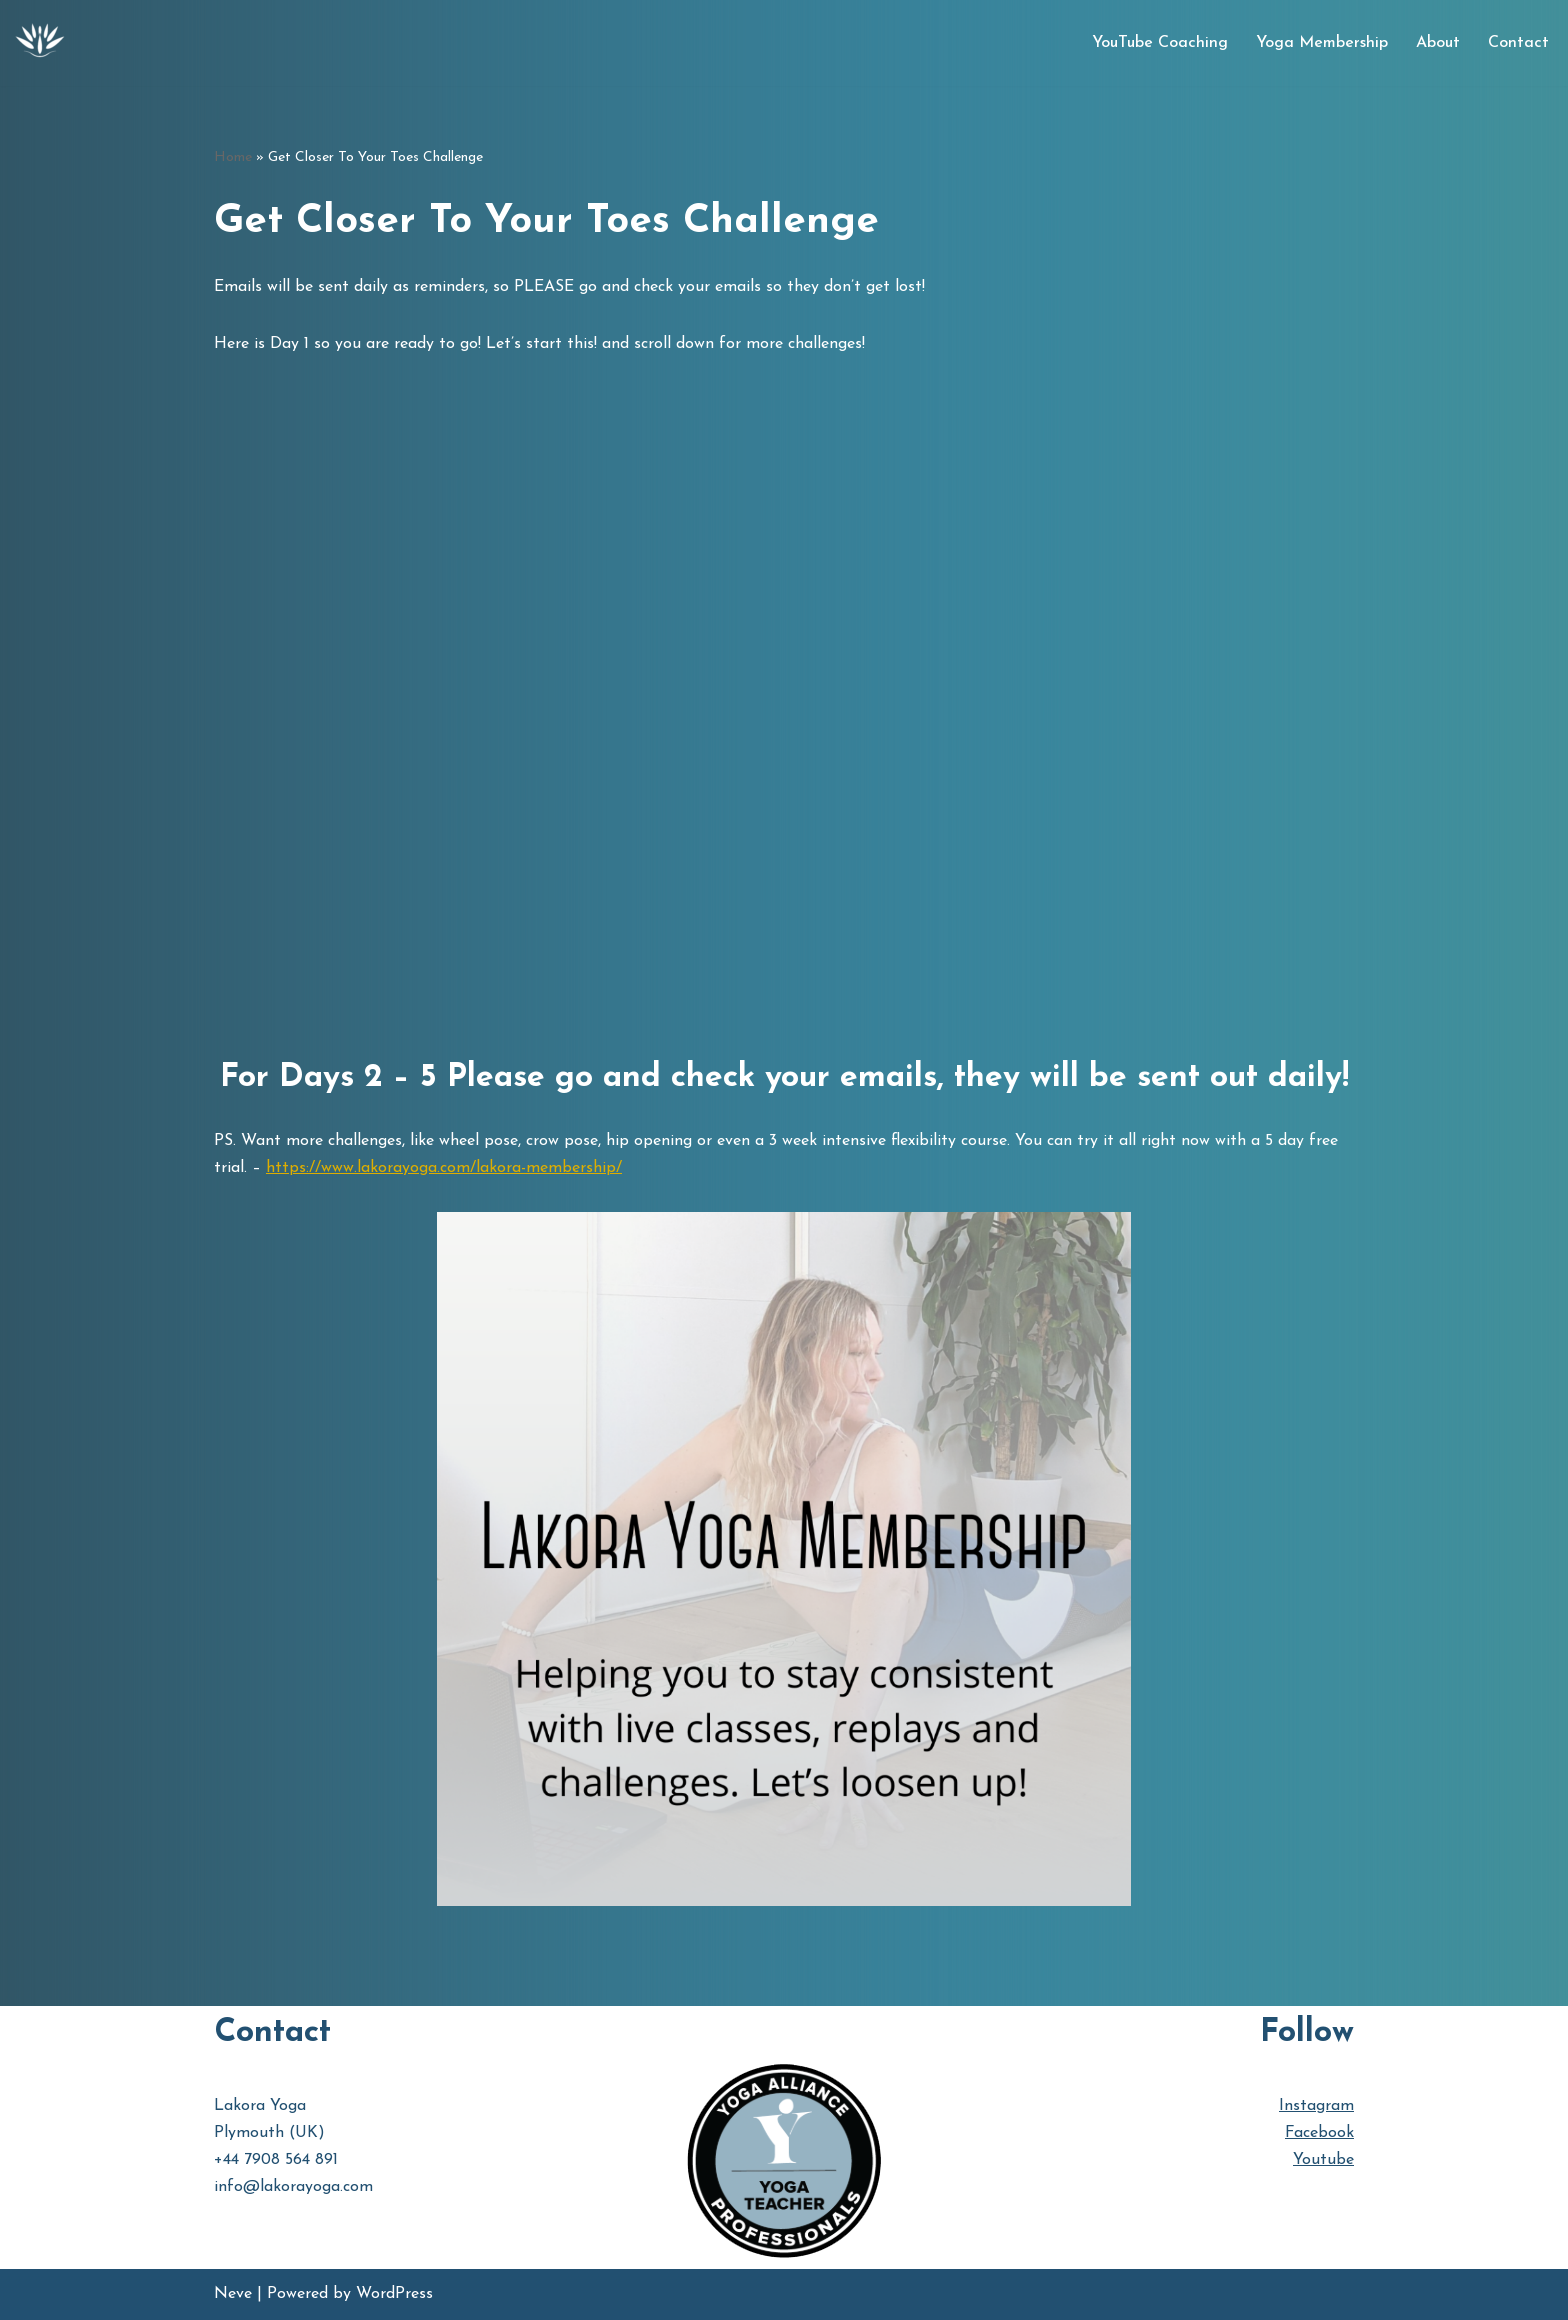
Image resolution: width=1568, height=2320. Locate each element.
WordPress (394, 2294)
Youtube (1323, 2160)
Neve (233, 2294)
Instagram (1316, 2106)
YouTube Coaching (1160, 43)
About (1438, 43)
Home (233, 157)
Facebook (1319, 2133)
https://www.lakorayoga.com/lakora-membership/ (444, 1168)
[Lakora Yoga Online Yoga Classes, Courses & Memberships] (40, 43)
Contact (1518, 43)
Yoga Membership (1322, 43)
